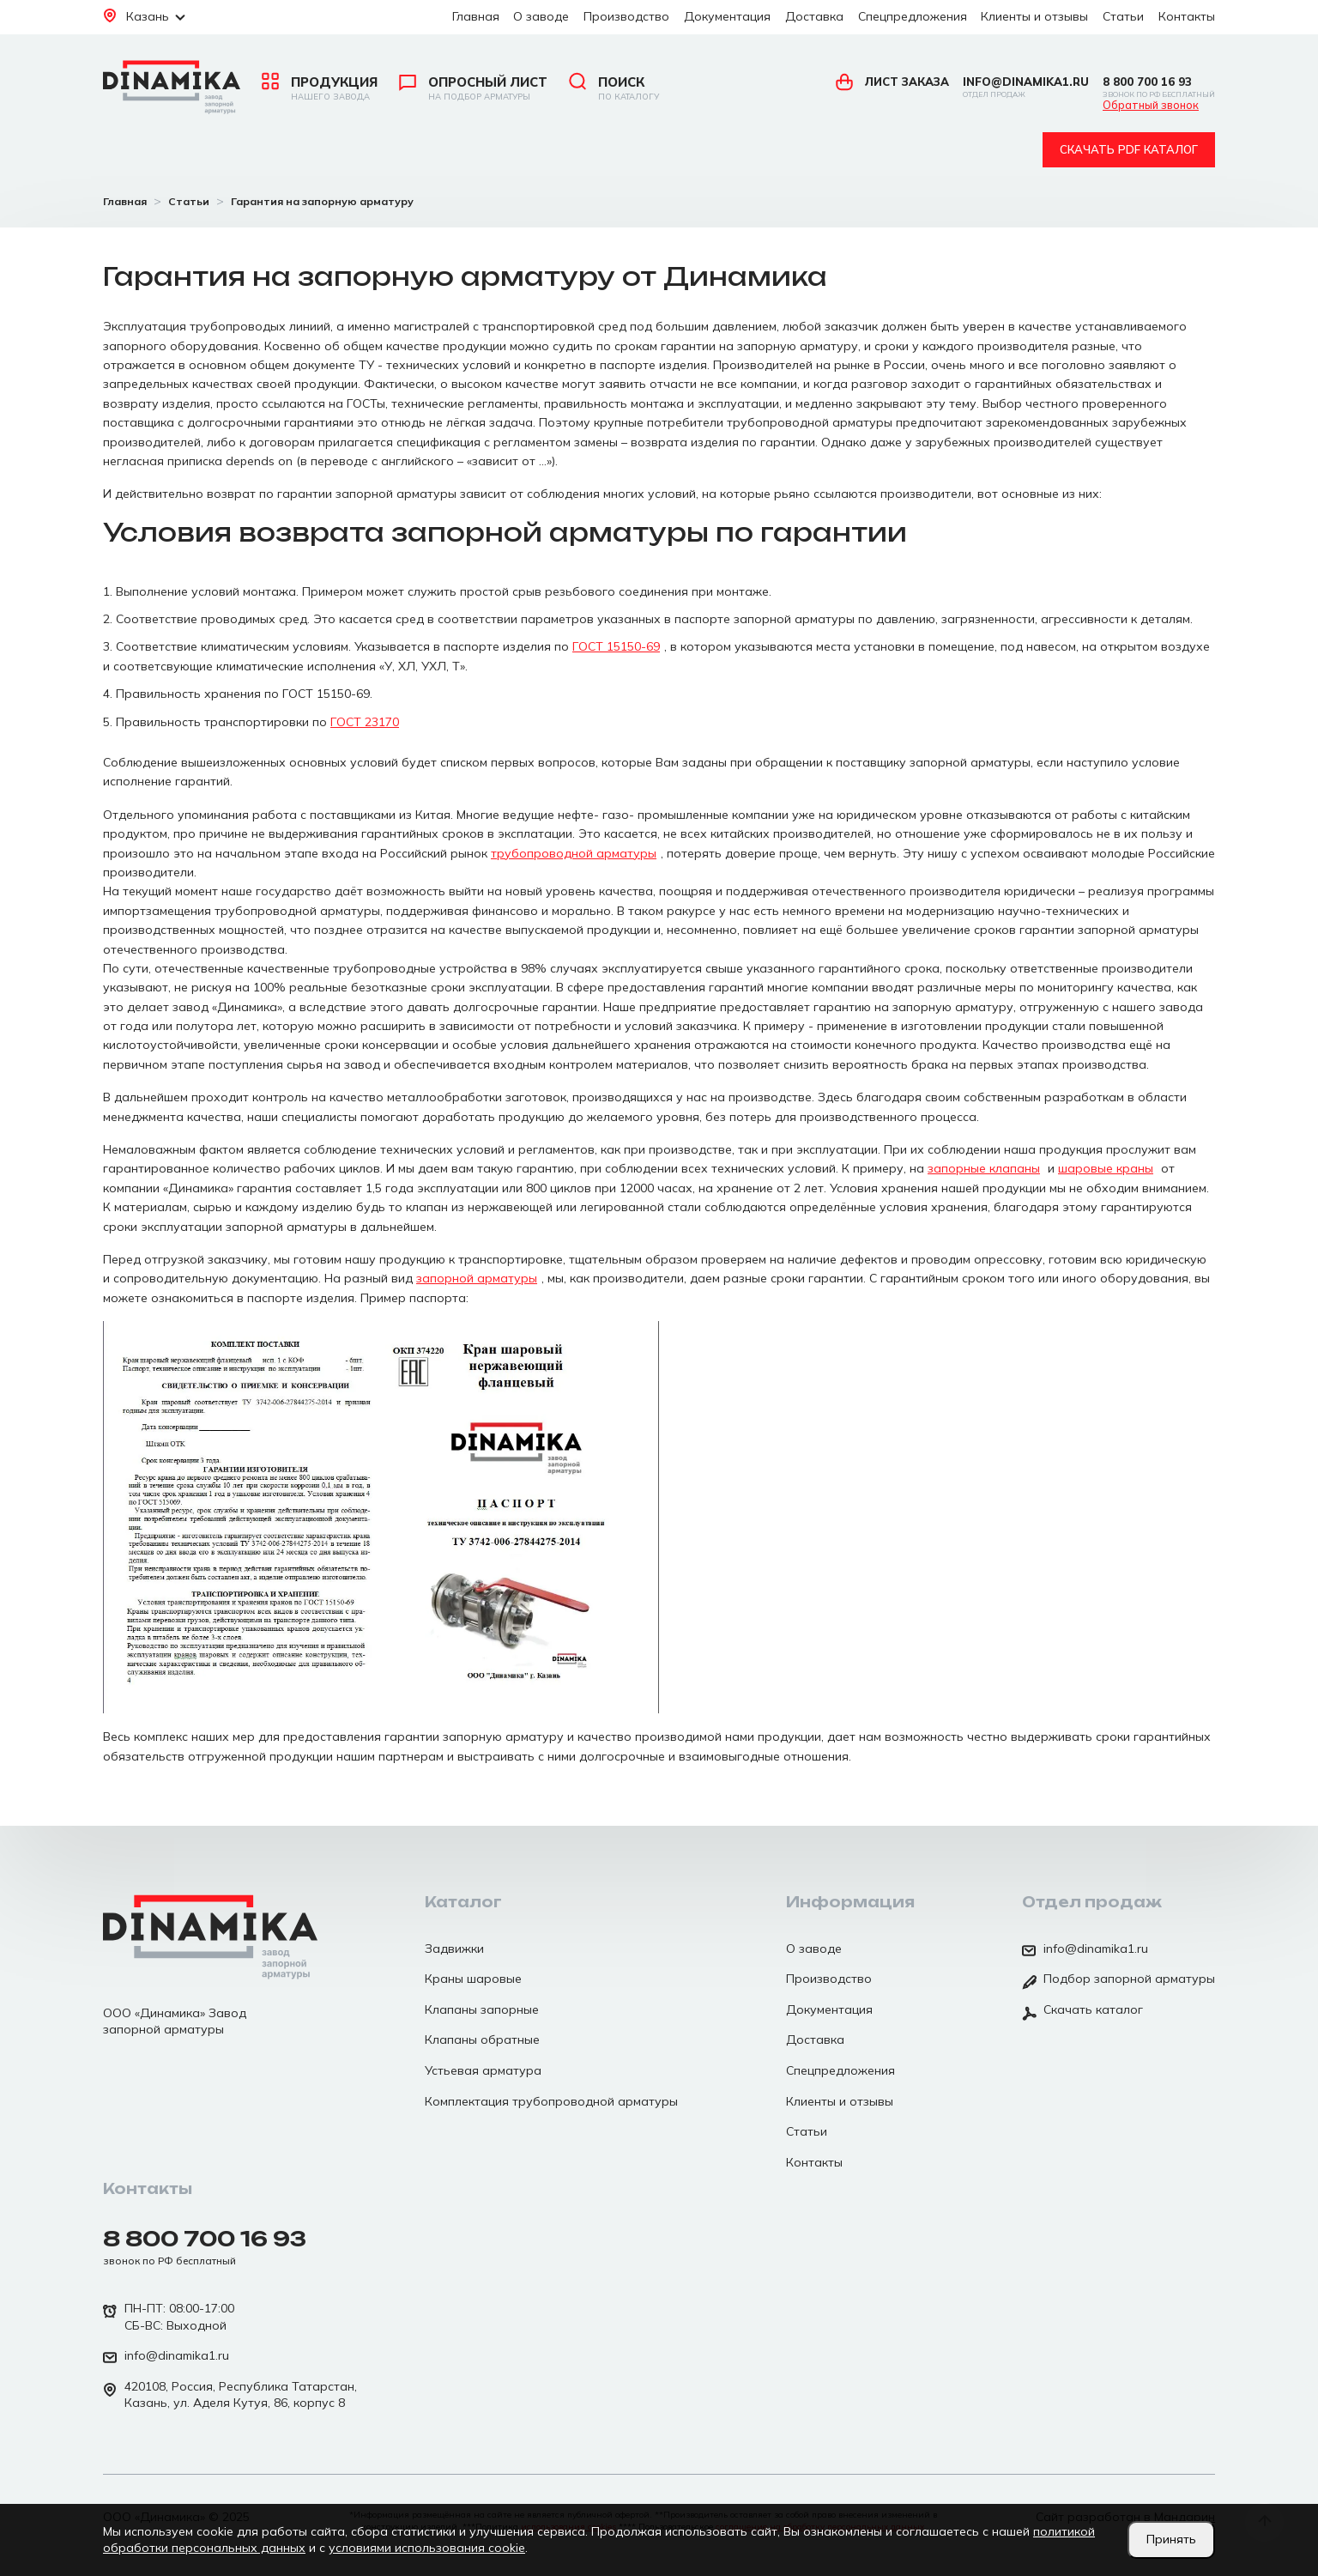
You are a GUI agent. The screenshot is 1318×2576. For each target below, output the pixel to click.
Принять (1171, 2539)
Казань (144, 16)
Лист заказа (892, 81)
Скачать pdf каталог (1129, 149)
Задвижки (454, 1948)
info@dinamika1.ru (1026, 87)
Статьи (1123, 16)
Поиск (614, 88)
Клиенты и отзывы (1034, 16)
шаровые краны (1105, 1168)
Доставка (814, 16)
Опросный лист (473, 88)
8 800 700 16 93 (1159, 87)
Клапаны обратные (482, 2039)
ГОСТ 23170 (364, 722)
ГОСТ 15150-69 (616, 646)
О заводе (541, 16)
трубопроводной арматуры (573, 853)
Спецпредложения (912, 16)
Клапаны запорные (482, 2009)
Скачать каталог (1082, 2011)
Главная (475, 16)
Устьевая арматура (483, 2070)
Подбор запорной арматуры (1118, 1980)
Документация (727, 16)
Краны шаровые (473, 1978)
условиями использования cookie (427, 2547)
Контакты (1186, 16)
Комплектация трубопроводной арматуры (551, 2101)
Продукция (320, 88)
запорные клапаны (984, 1168)
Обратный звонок (1151, 106)
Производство (626, 16)
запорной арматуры (476, 1278)
